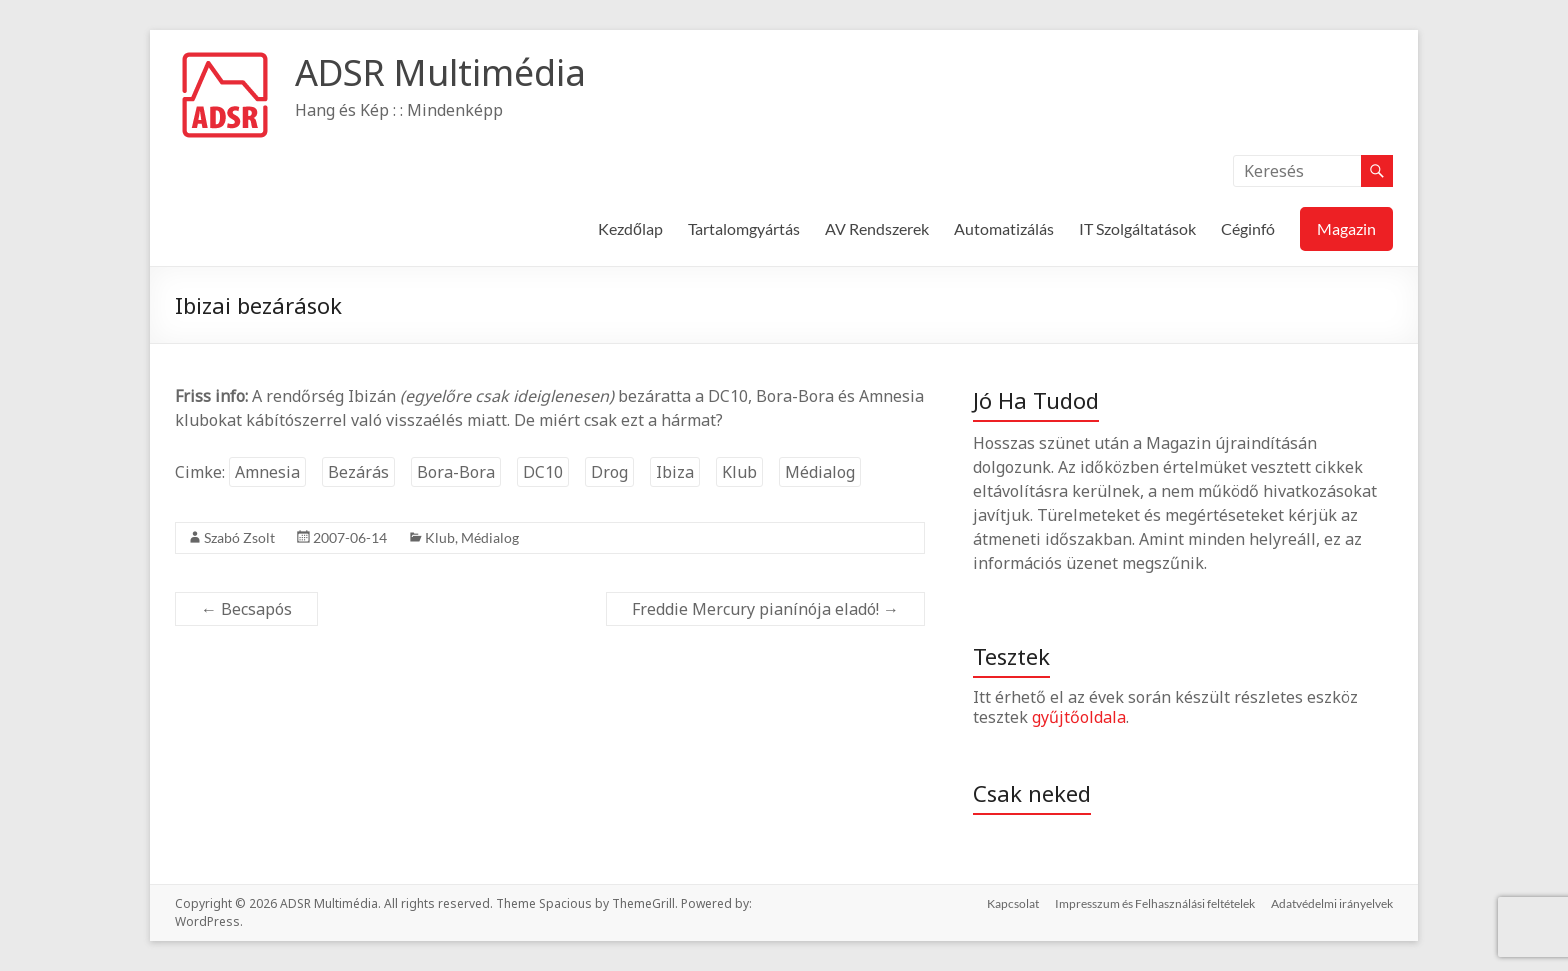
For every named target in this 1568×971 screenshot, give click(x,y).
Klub (739, 472)
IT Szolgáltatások (1137, 228)
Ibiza (675, 472)
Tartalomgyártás (744, 228)
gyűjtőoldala (1079, 717)
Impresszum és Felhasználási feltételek (1155, 903)
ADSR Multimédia (440, 72)
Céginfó (1248, 228)
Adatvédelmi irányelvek (1332, 903)
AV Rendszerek (877, 228)
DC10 (543, 472)
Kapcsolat (1013, 903)
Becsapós (246, 609)
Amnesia (267, 472)
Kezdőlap (630, 228)
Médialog (820, 472)
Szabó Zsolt (239, 537)
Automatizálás (1004, 228)
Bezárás (358, 472)
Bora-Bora (456, 472)
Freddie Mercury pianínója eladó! (765, 609)
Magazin (1346, 228)
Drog (609, 472)
